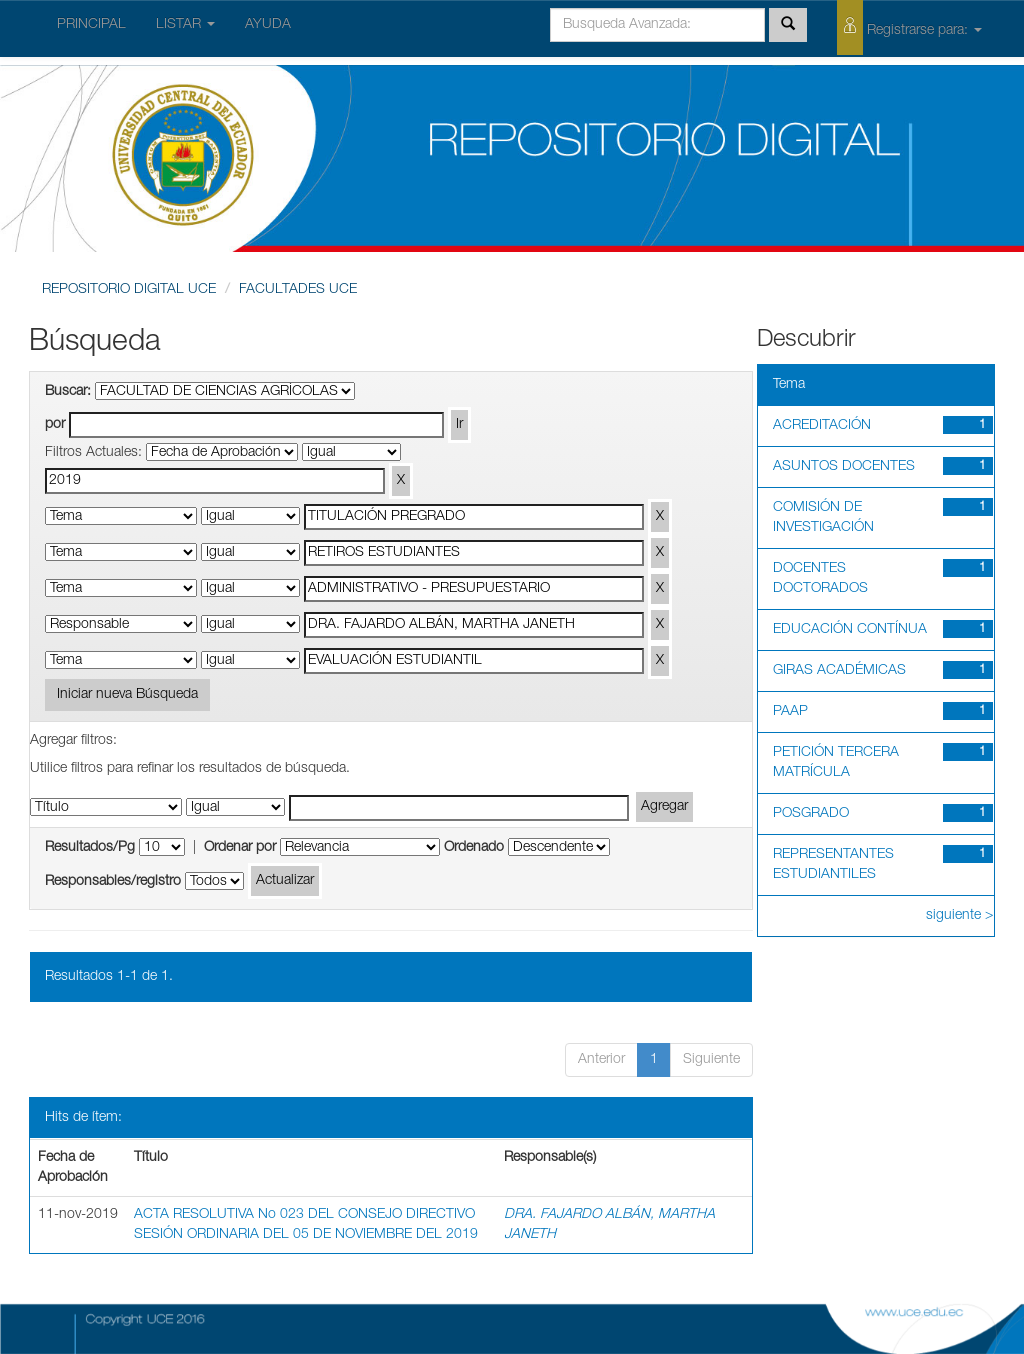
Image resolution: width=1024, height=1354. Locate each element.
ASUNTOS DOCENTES (844, 467)
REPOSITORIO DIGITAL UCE (129, 290)
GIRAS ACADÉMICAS (839, 671)
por (55, 425)
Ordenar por (240, 848)
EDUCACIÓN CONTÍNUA (850, 630)
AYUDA (268, 25)
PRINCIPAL (91, 25)
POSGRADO (811, 814)
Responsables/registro (113, 882)
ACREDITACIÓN (822, 426)
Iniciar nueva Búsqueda (127, 695)
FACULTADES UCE (298, 290)
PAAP (790, 712)
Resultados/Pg (90, 848)
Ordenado (474, 848)
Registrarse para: (909, 27)
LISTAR (185, 25)
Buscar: (68, 392)
